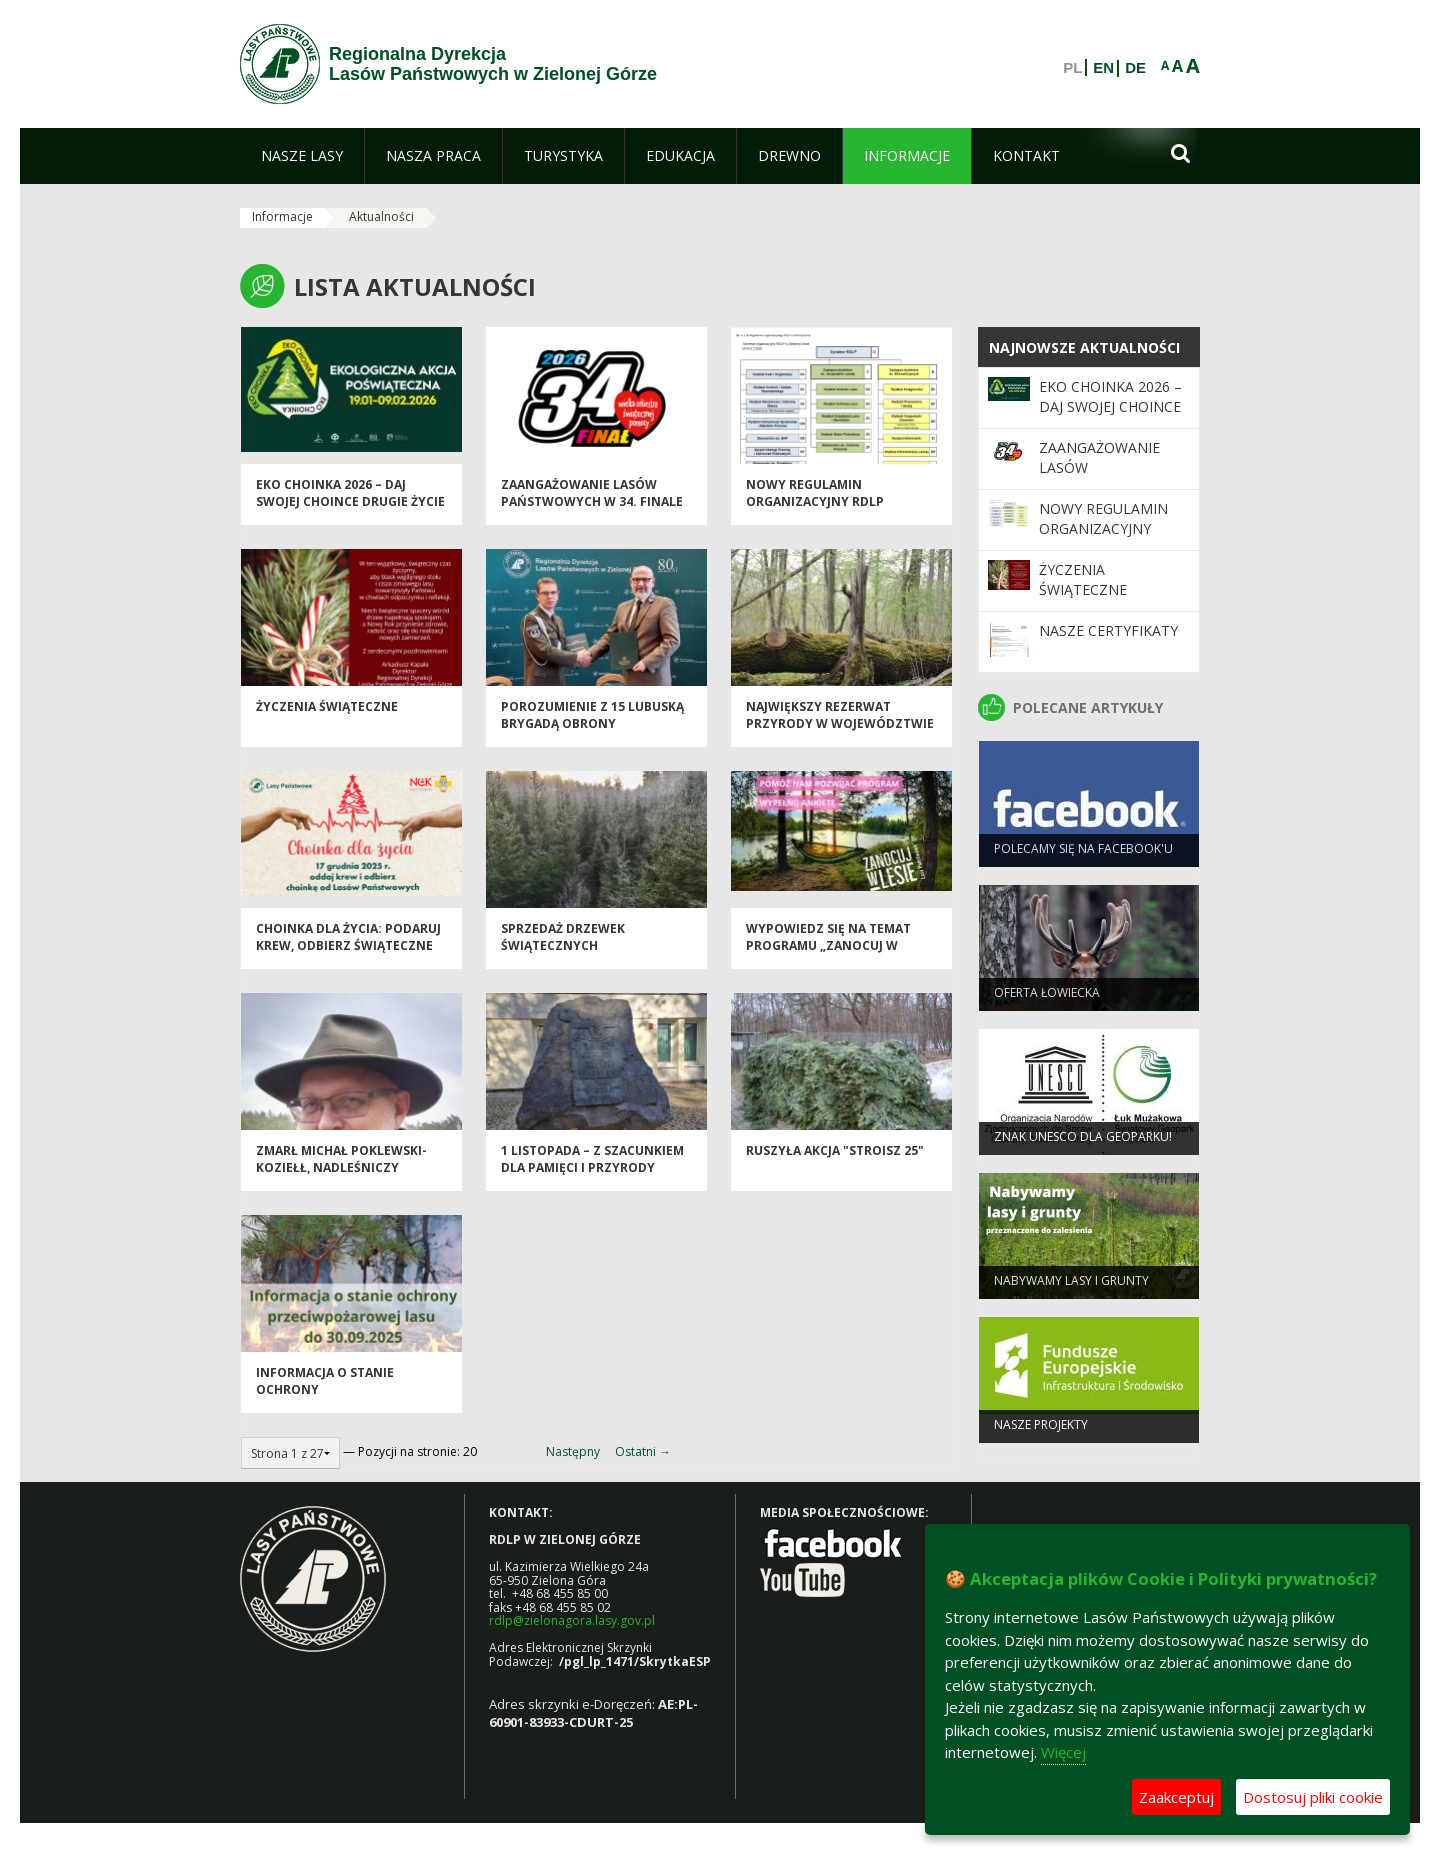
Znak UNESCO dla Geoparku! (1083, 1142)
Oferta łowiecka (1047, 998)
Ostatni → (643, 1451)
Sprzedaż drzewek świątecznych (563, 944)
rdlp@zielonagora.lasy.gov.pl (572, 1620)
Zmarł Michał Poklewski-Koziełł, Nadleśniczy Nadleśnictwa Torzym (341, 1175)
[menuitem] (302, 156)
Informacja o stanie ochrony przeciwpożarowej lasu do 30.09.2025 (348, 1405)
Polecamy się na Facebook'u (1083, 854)
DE (1135, 68)
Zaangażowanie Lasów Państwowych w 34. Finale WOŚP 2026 (592, 509)
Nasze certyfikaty (1108, 630)
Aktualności (381, 216)
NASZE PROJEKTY (1041, 1430)
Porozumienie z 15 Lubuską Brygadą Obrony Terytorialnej (592, 731)
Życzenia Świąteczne (327, 713)
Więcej (1063, 1752)
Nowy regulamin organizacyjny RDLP (815, 500)
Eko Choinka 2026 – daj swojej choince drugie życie (350, 500)
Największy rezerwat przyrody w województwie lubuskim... (840, 731)
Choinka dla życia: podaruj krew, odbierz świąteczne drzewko (348, 953)
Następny (573, 1451)
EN (1103, 68)
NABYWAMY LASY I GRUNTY (1071, 1286)
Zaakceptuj (1176, 1797)
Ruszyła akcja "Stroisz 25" (835, 1157)
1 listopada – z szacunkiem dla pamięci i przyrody (592, 1166)
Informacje (282, 216)
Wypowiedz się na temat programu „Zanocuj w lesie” (828, 953)
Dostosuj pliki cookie (1313, 1797)
